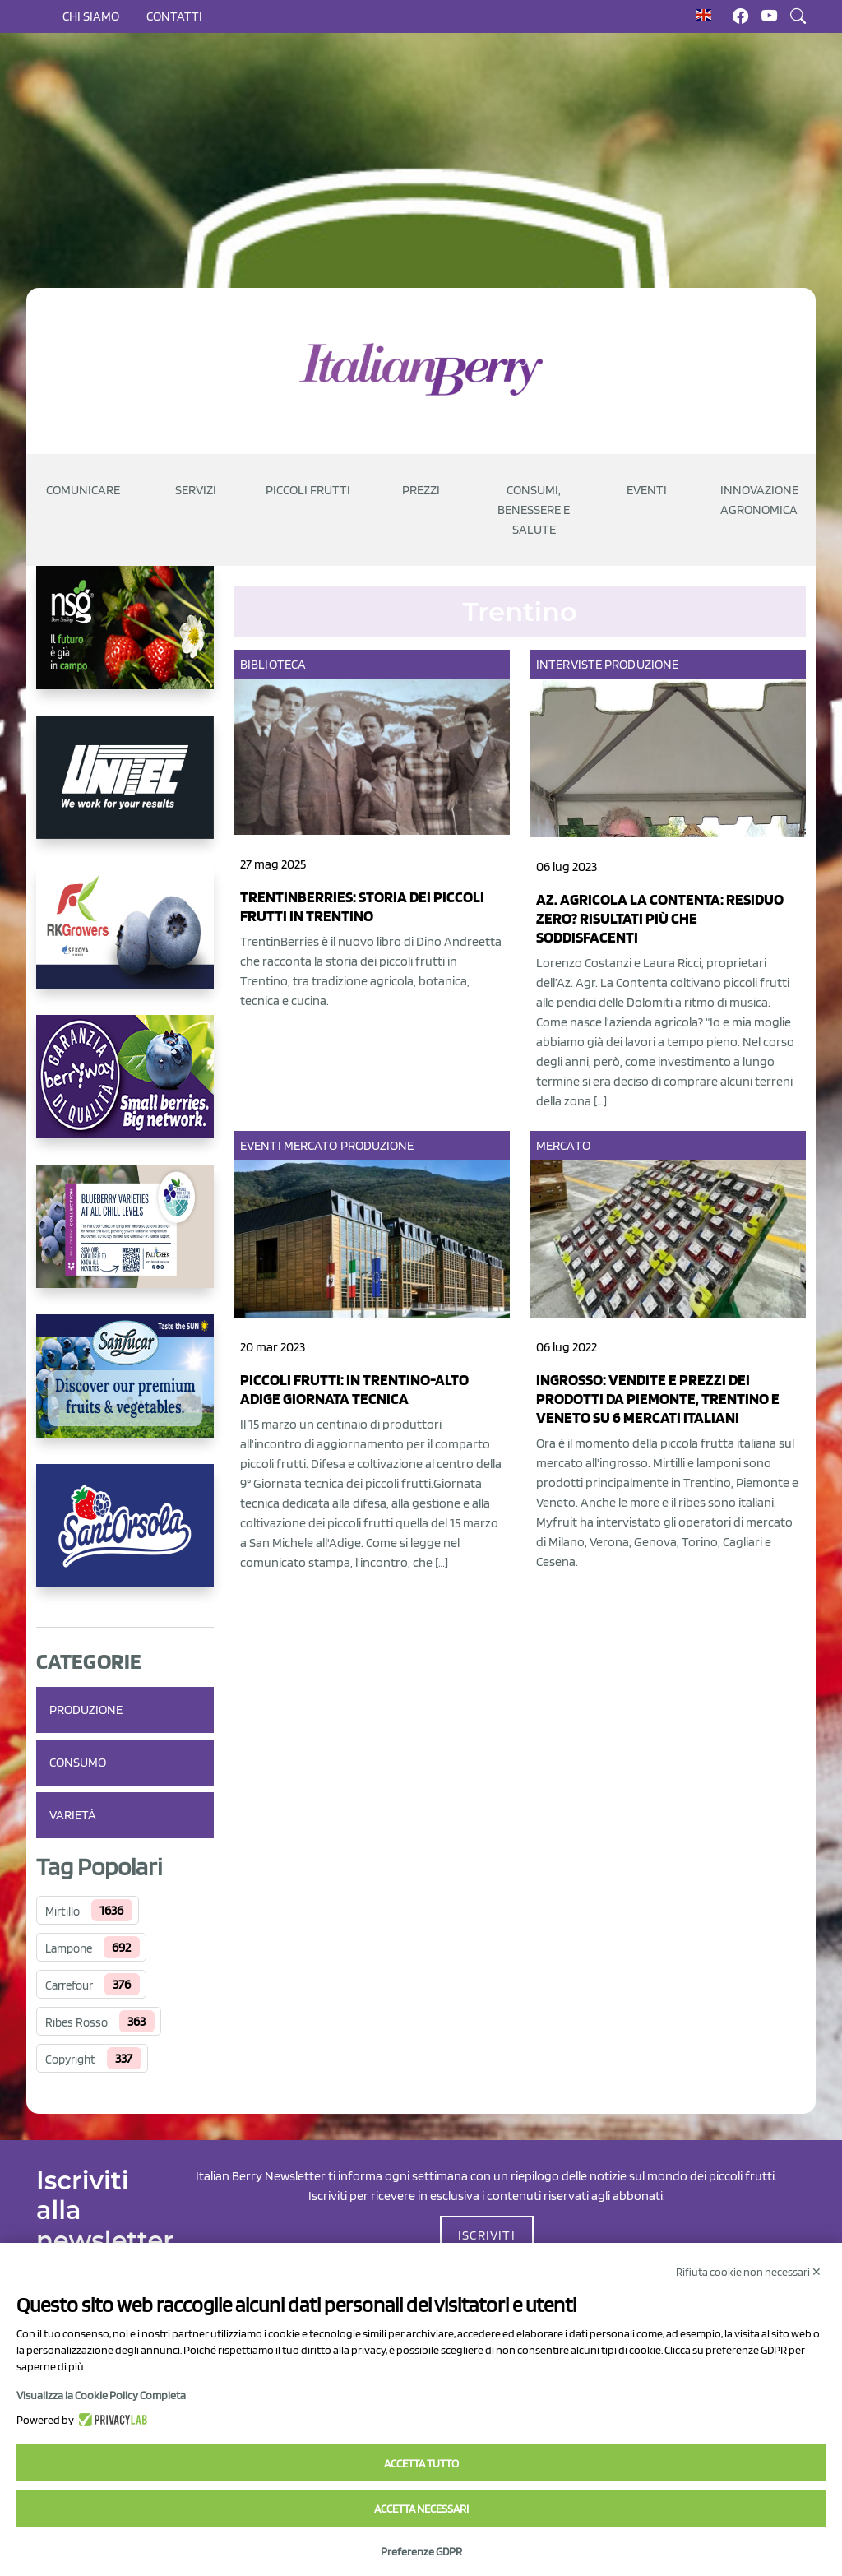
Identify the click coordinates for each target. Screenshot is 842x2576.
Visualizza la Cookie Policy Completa (101, 2395)
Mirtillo (62, 1911)
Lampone (68, 1948)
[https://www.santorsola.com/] (125, 1539)
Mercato (311, 1145)
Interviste (569, 664)
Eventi (260, 1145)
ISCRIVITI (487, 2235)
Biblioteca (273, 664)
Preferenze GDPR (421, 2551)
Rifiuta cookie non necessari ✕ (748, 2271)
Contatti (174, 16)
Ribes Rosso (76, 2022)
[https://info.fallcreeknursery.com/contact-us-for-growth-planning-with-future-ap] (125, 1239)
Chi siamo (90, 16)
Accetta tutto (421, 2463)
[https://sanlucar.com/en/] (125, 1389)
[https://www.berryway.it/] (125, 1090)
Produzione (86, 1709)
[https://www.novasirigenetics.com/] (125, 641)
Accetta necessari (421, 2508)
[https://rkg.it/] (125, 940)
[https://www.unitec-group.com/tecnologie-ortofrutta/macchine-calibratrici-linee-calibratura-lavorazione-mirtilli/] (125, 790)
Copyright (70, 2059)
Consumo (77, 1762)
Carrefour (69, 1985)
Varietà (72, 1815)
